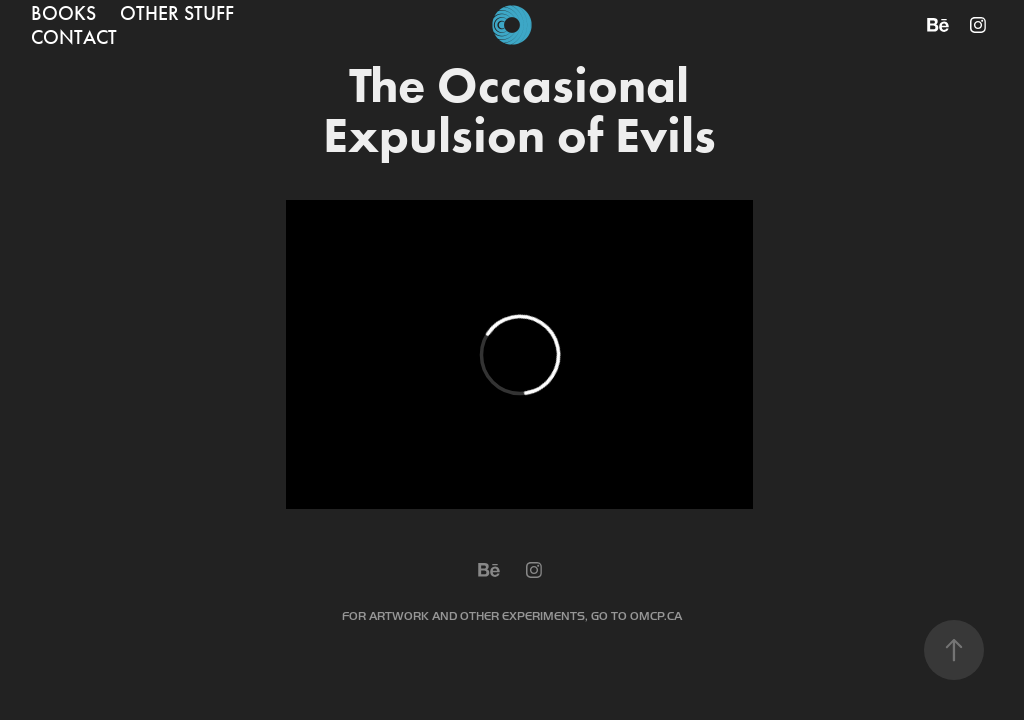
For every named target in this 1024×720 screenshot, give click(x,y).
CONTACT (74, 37)
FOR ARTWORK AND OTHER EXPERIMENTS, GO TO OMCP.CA (512, 616)
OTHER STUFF (177, 13)
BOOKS (63, 13)
